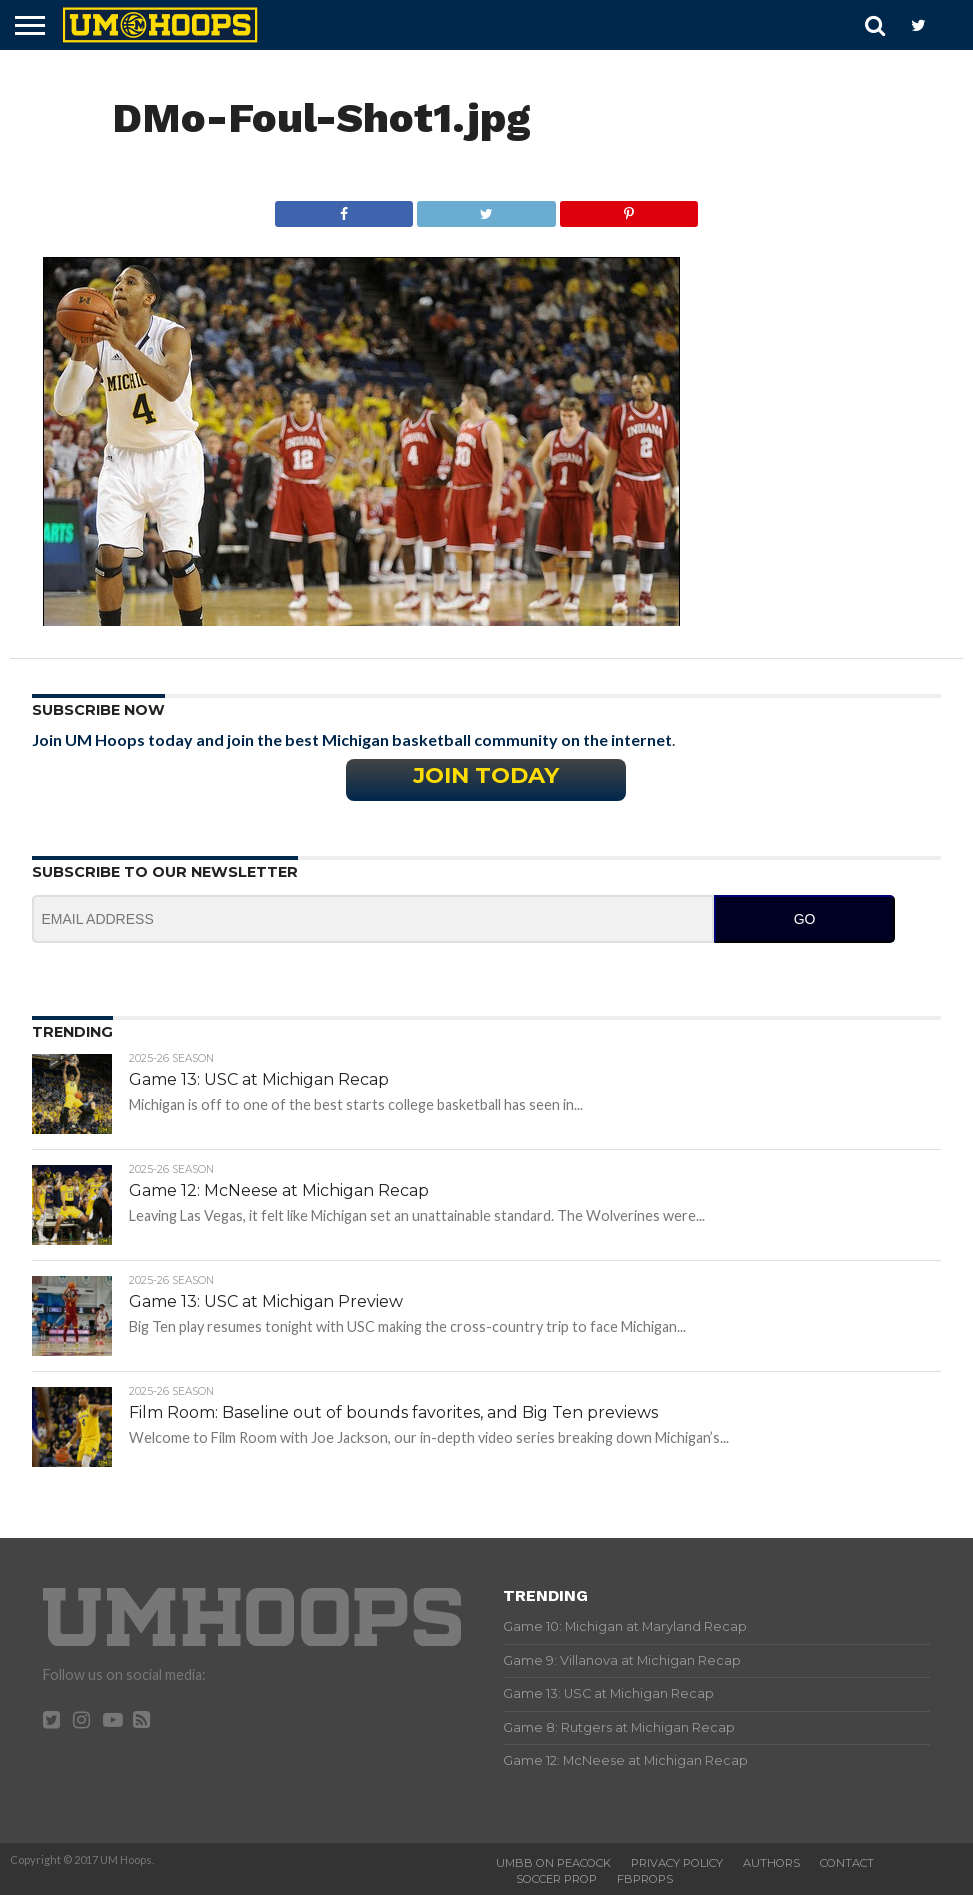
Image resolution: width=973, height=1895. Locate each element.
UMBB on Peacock (553, 1863)
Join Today (486, 775)
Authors (771, 1863)
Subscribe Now (98, 710)
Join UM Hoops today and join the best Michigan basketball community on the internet (352, 739)
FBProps (645, 1879)
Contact (847, 1863)
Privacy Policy (677, 1863)
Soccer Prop (556, 1879)
